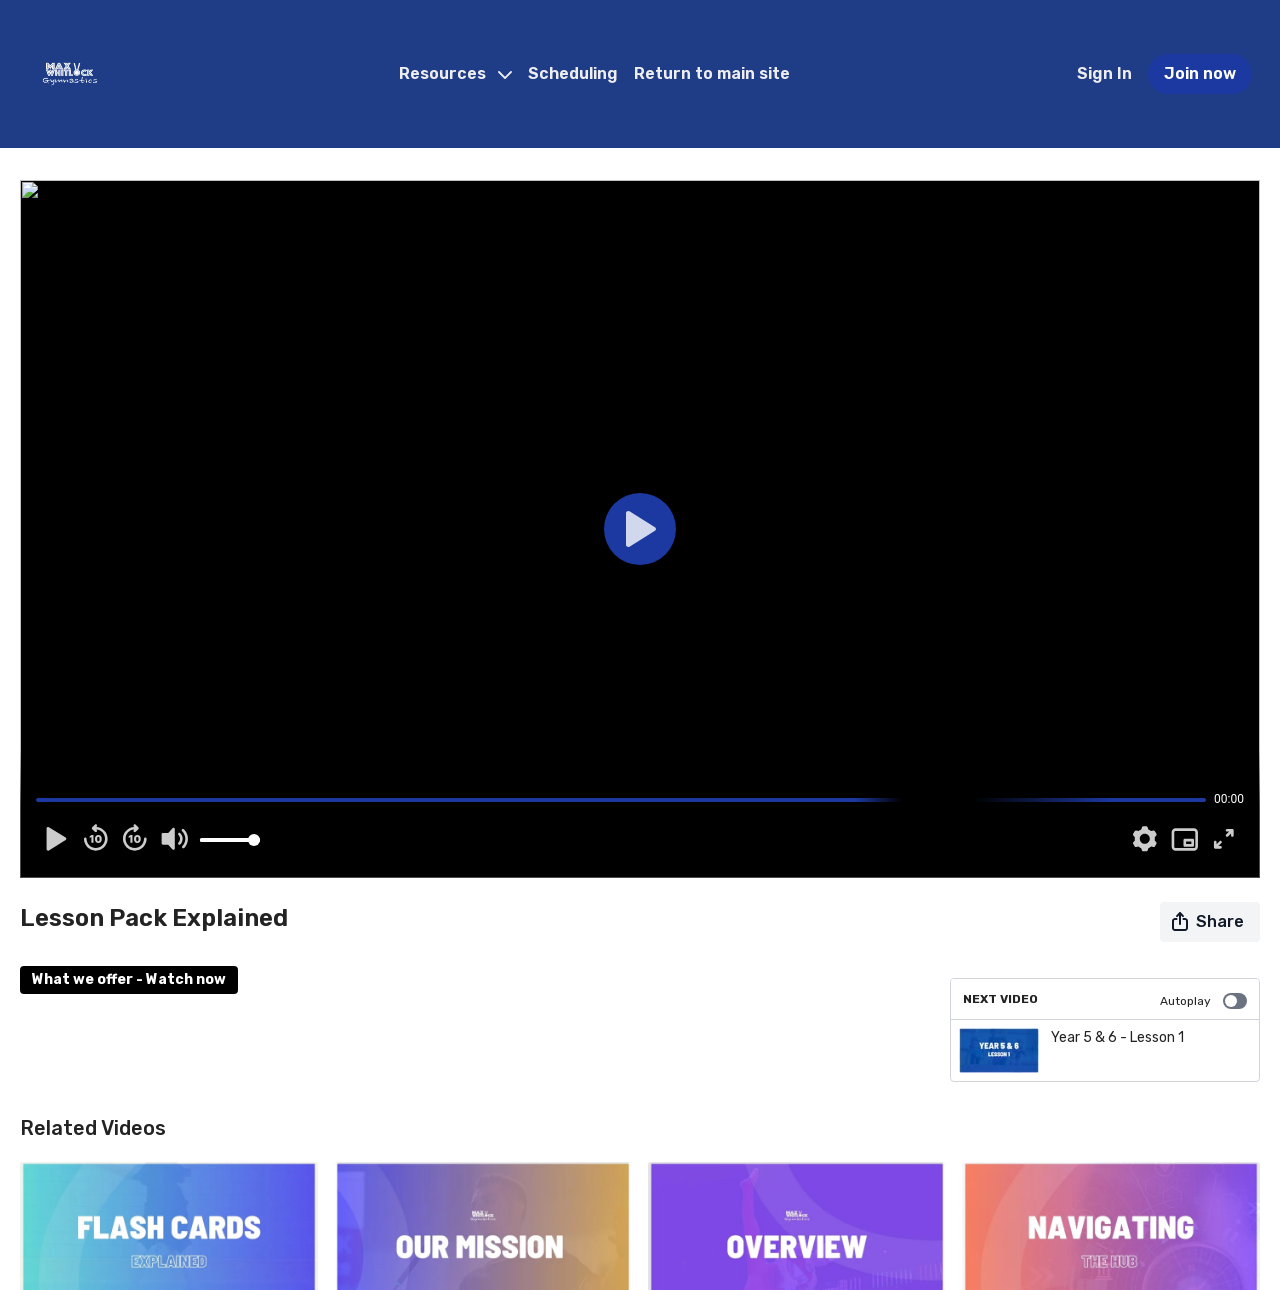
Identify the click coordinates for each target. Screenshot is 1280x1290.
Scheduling (573, 73)
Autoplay (1203, 1001)
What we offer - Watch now (129, 979)
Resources (455, 73)
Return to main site (712, 73)
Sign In (1104, 73)
